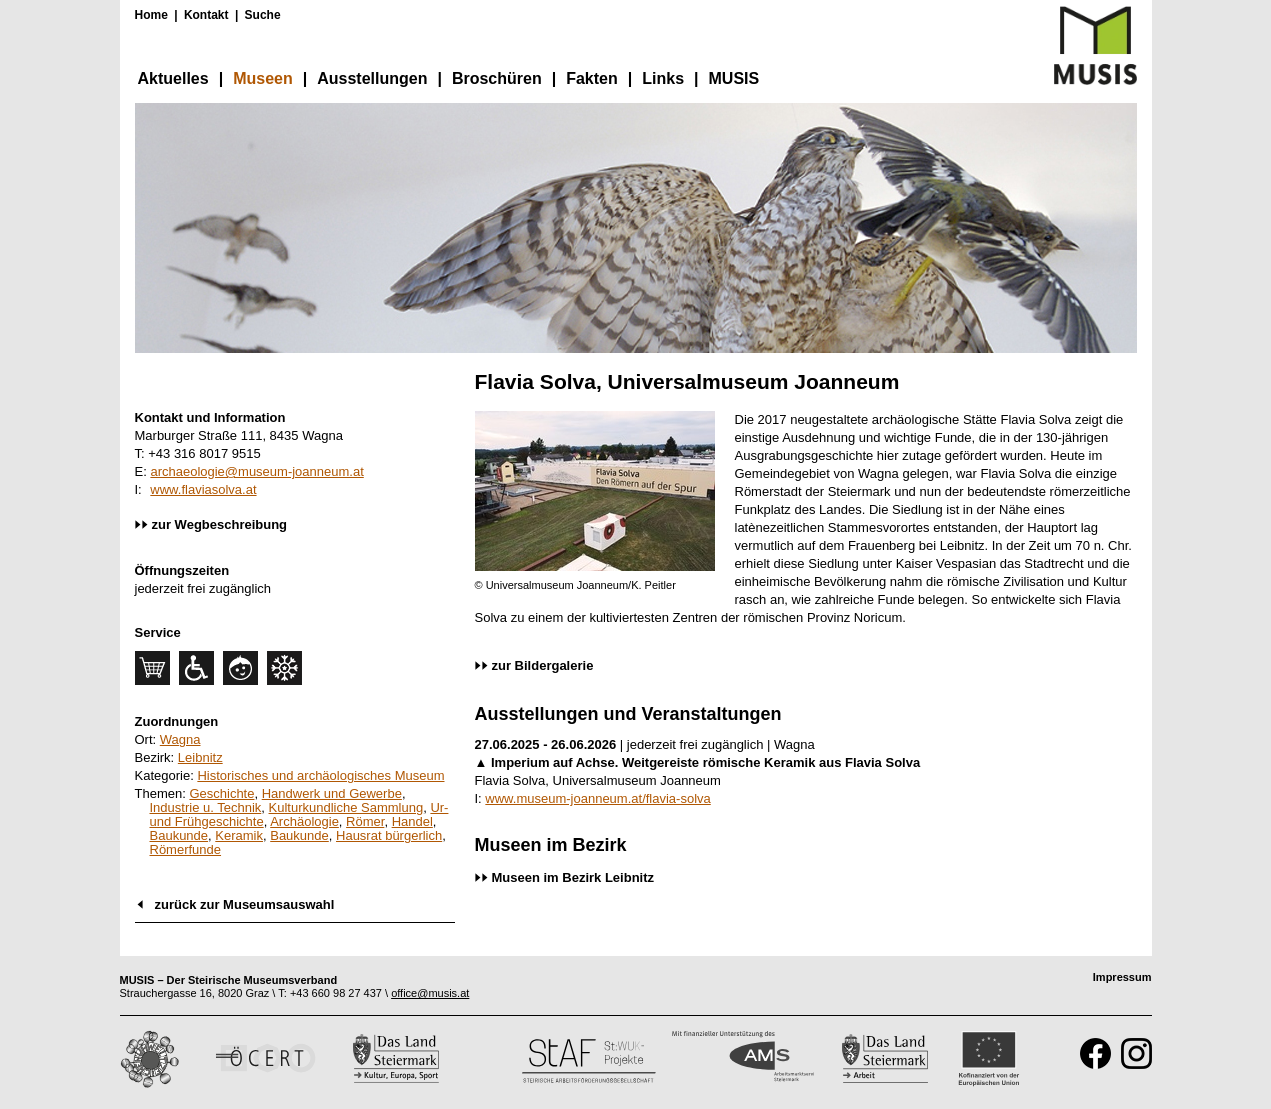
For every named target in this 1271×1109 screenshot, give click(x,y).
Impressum (1122, 977)
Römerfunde (186, 849)
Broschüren (497, 78)
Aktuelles (173, 78)
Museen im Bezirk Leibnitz (573, 877)
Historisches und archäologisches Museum (320, 775)
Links (663, 78)
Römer (365, 821)
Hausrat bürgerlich (389, 835)
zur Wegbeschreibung (220, 524)
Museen (263, 78)
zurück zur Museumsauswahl (245, 904)
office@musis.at (430, 993)
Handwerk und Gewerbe (332, 793)
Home (151, 15)
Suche (263, 15)
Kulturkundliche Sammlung (346, 807)
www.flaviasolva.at (203, 489)
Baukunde (179, 835)
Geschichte (221, 793)
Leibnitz (200, 757)
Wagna (180, 739)
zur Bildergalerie (543, 665)
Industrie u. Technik (206, 807)
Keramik (239, 835)
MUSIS (734, 78)
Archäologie (304, 821)
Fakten (592, 78)
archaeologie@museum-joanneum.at (256, 471)
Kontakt (206, 15)
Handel (412, 821)
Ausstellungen (372, 78)
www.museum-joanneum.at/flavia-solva (597, 798)
